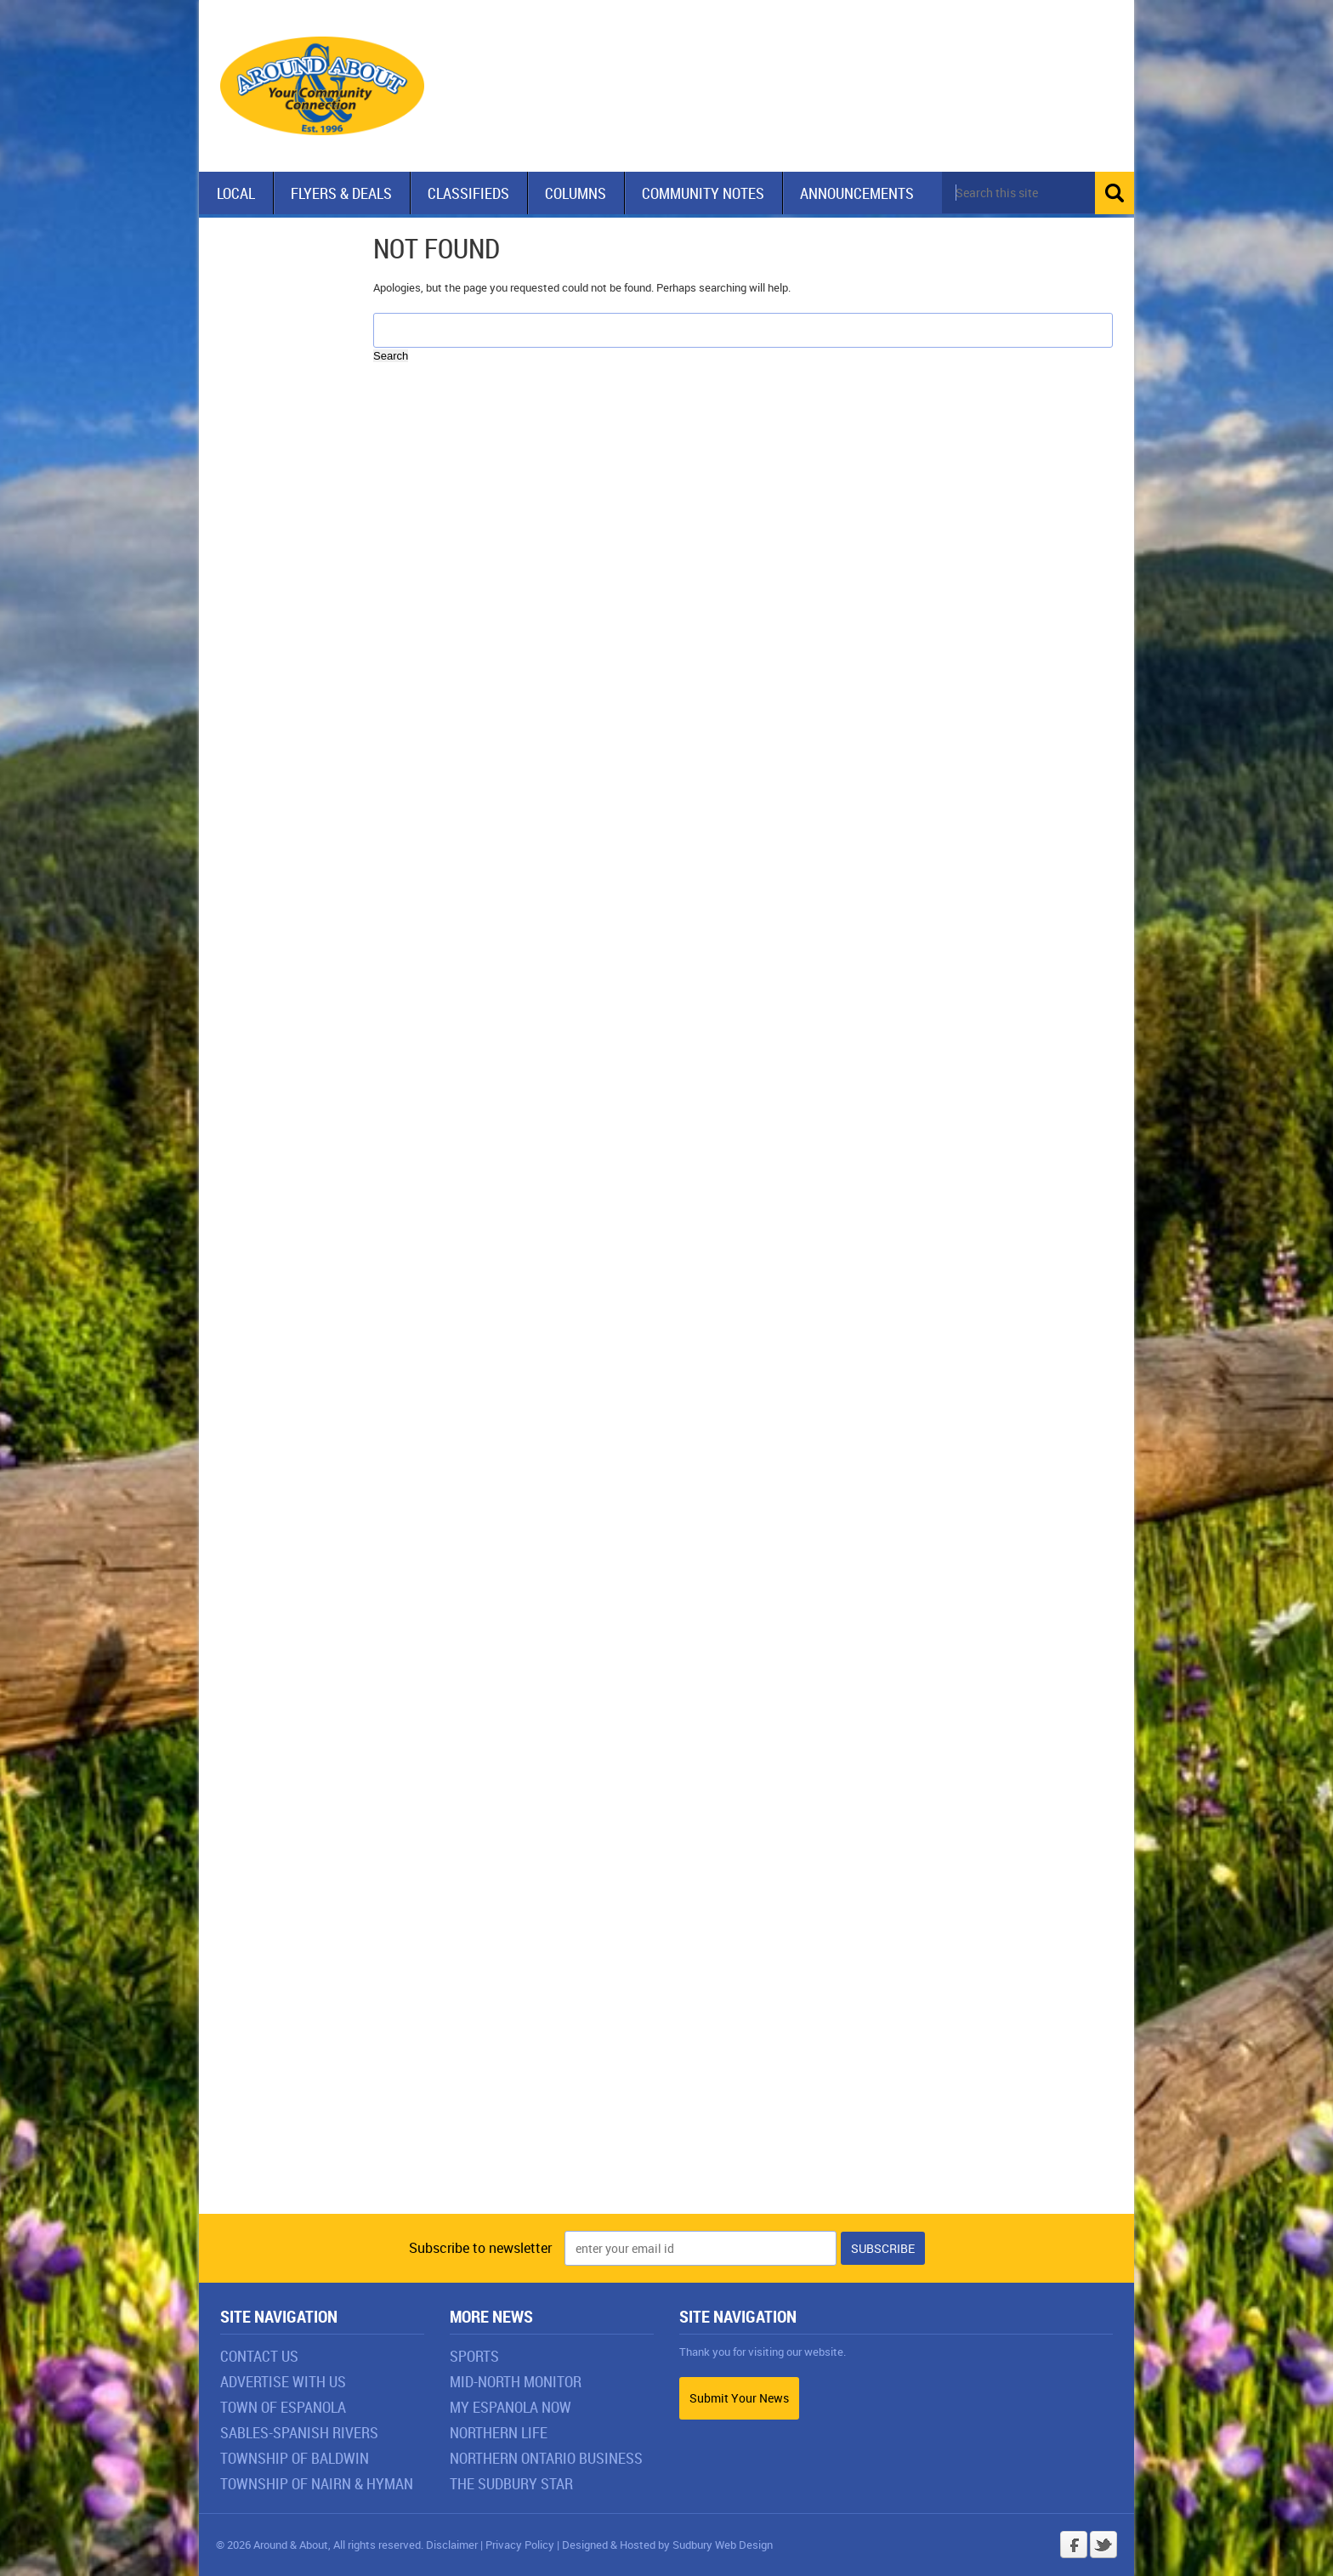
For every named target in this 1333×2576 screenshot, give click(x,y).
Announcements (857, 193)
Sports (474, 2356)
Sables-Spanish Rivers (299, 2432)
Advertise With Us (283, 2381)
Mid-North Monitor (515, 2381)
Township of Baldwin (294, 2458)
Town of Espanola (283, 2407)
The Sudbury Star (511, 2483)
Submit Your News (739, 2398)
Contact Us (259, 2356)
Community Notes (703, 193)
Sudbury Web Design (722, 2544)
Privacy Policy (519, 2544)
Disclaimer (452, 2544)
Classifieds (468, 193)
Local (236, 193)
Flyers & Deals (341, 193)
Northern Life (498, 2432)
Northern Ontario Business (546, 2458)
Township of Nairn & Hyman (316, 2483)
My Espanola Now (510, 2407)
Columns (575, 193)
